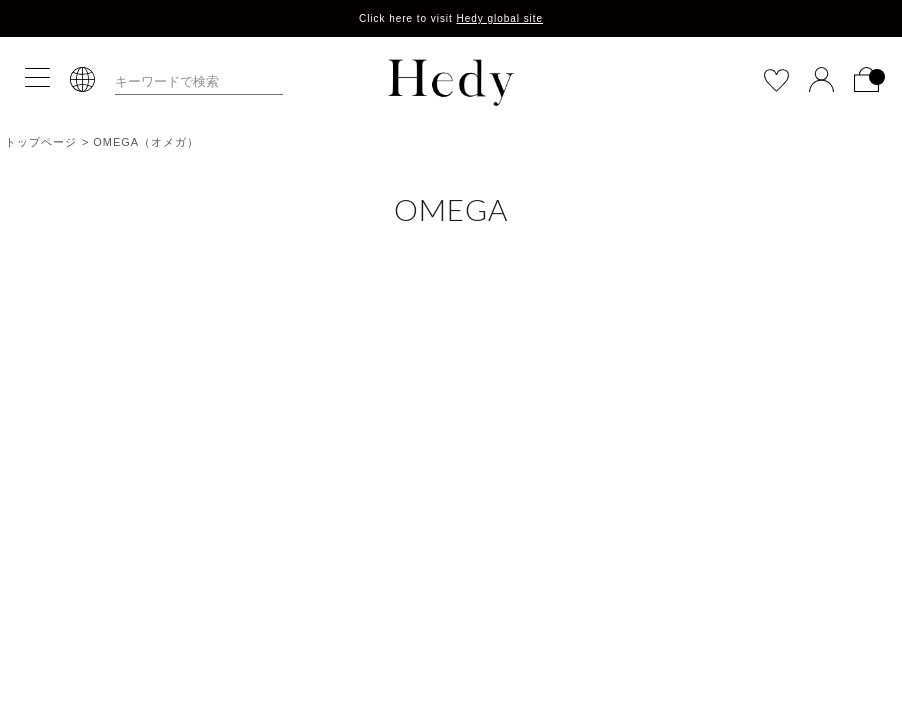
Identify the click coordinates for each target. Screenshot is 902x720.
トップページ (41, 142)
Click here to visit (451, 18)
